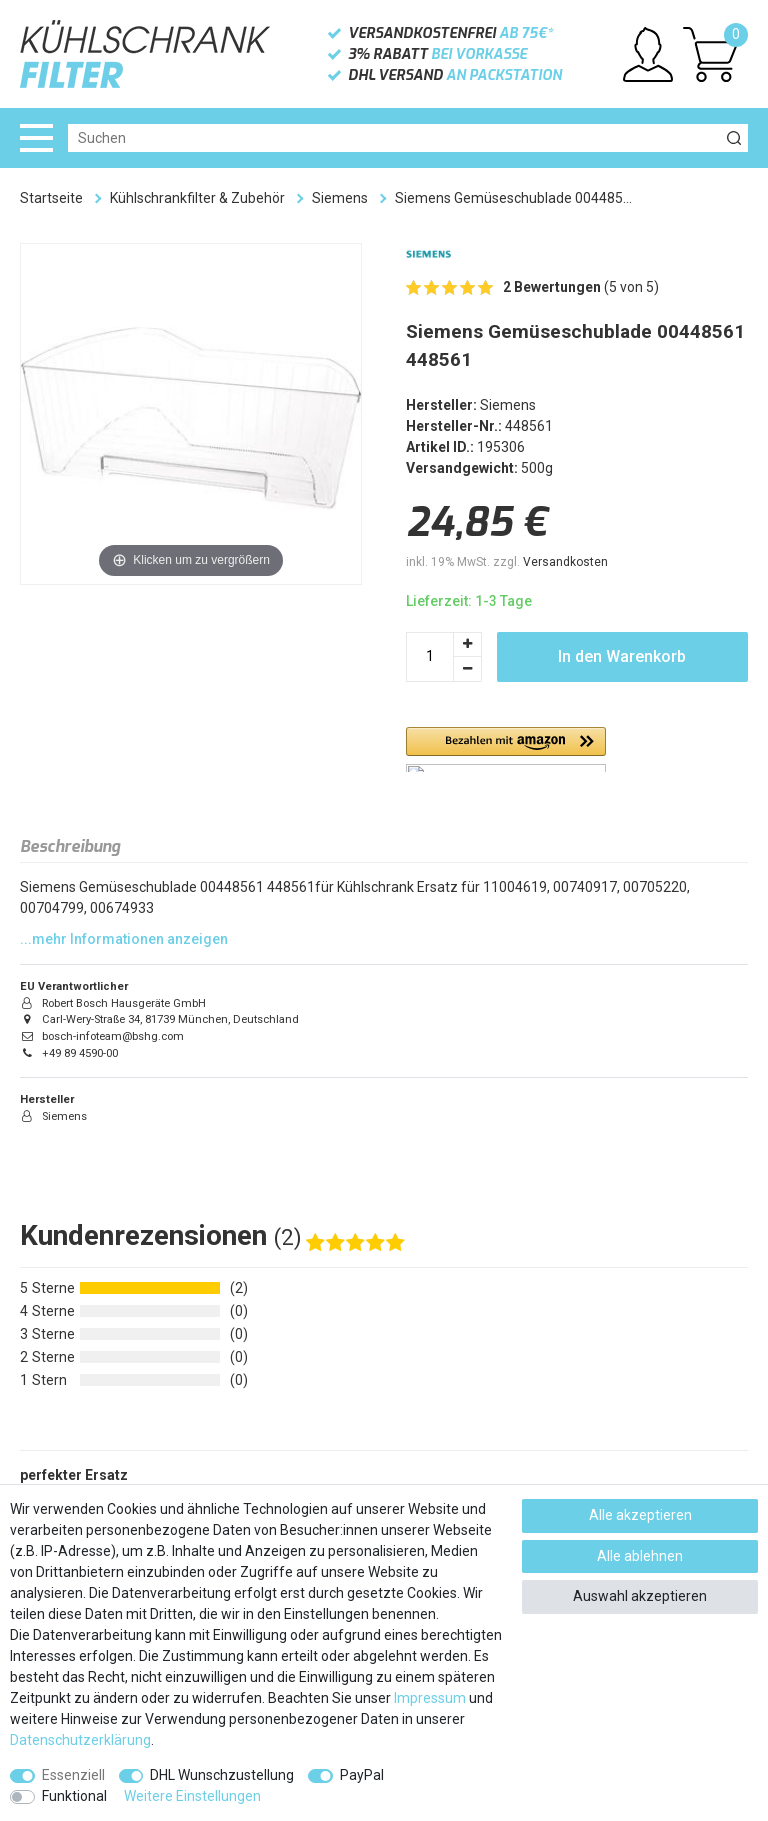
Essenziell (73, 1775)
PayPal (362, 1775)
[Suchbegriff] (394, 138)
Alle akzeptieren (640, 1515)
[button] (506, 749)
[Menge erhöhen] (468, 644)
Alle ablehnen (640, 1556)
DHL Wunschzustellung (222, 1775)
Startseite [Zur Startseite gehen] (51, 198)
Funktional (74, 1796)
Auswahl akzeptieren (640, 1596)
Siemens (340, 198)
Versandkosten (565, 562)
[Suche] (734, 138)
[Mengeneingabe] (430, 657)
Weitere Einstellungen (192, 1796)
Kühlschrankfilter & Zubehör (197, 198)
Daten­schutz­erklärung (80, 1740)
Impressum (430, 1698)
